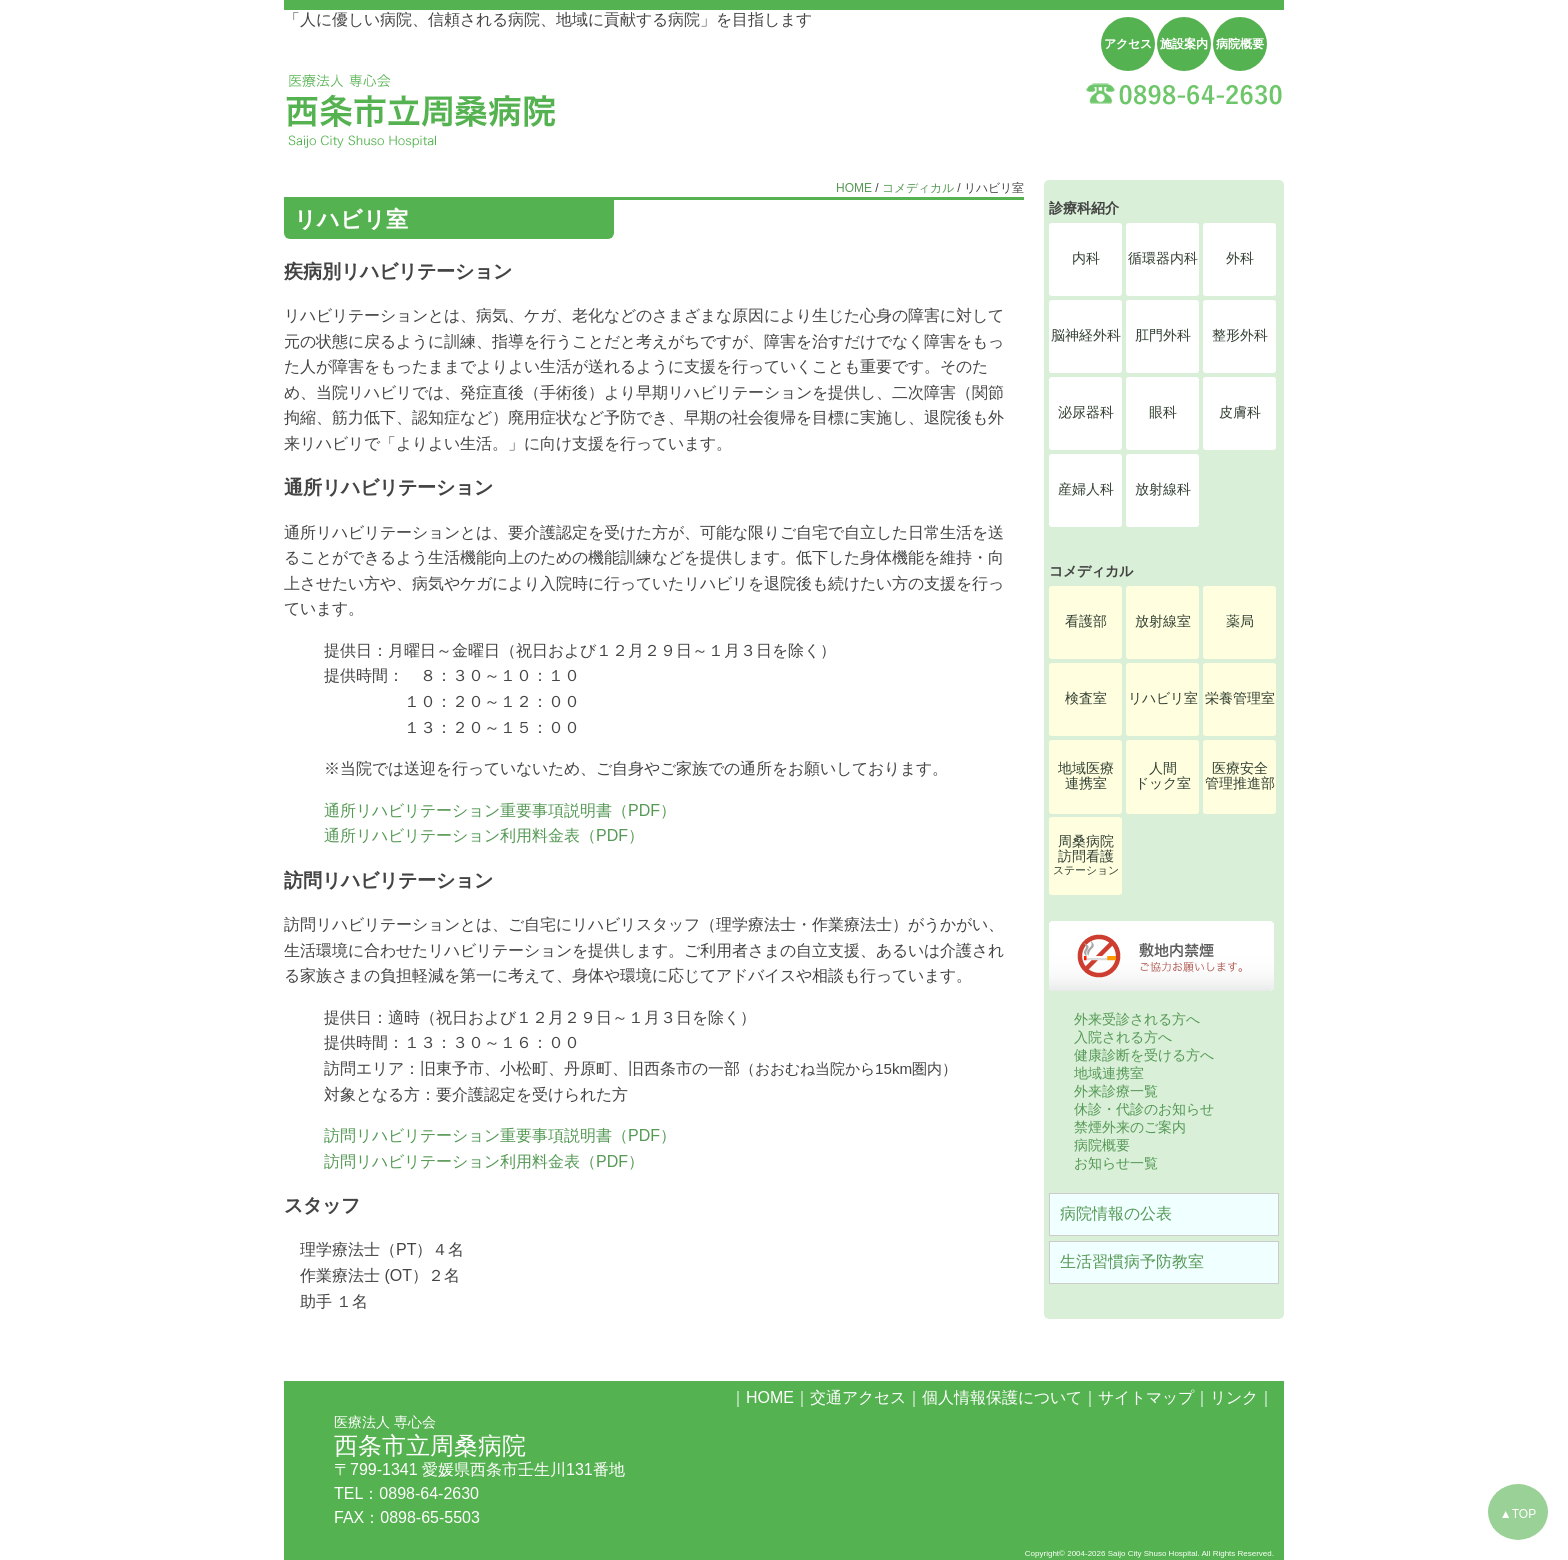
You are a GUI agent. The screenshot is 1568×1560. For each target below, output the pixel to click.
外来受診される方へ (1137, 1019)
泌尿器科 (1086, 412)
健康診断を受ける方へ (1144, 1055)
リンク (1234, 1397)
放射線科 (1163, 489)
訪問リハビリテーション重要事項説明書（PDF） (500, 1135)
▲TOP (1518, 1514)
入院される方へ (1123, 1037)
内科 (1086, 258)
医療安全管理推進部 (1240, 776)
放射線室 (1163, 621)
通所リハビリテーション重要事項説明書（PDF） (500, 810)
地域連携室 (1109, 1073)
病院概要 (1240, 44)
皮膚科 (1240, 412)
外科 (1240, 258)
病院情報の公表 (1116, 1213)
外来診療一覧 (1116, 1091)
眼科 (1163, 412)
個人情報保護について (1002, 1397)
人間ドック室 (1163, 776)
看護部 (1086, 621)
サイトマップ (1146, 1397)
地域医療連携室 (1086, 776)
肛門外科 (1163, 335)
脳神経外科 (1086, 335)
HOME (854, 188)
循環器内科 (1163, 258)
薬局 (1240, 621)
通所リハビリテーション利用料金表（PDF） (484, 835)
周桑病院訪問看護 (1086, 855)
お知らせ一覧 (1116, 1163)
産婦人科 (1086, 489)
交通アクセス (858, 1397)
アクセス (1128, 44)
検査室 (1086, 698)
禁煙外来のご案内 (1130, 1127)
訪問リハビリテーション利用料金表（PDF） (484, 1161)
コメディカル (918, 188)
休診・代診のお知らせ (1144, 1109)
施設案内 (1184, 44)
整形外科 (1240, 335)
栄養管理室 (1240, 698)
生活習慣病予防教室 (1132, 1261)
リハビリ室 (1163, 698)
